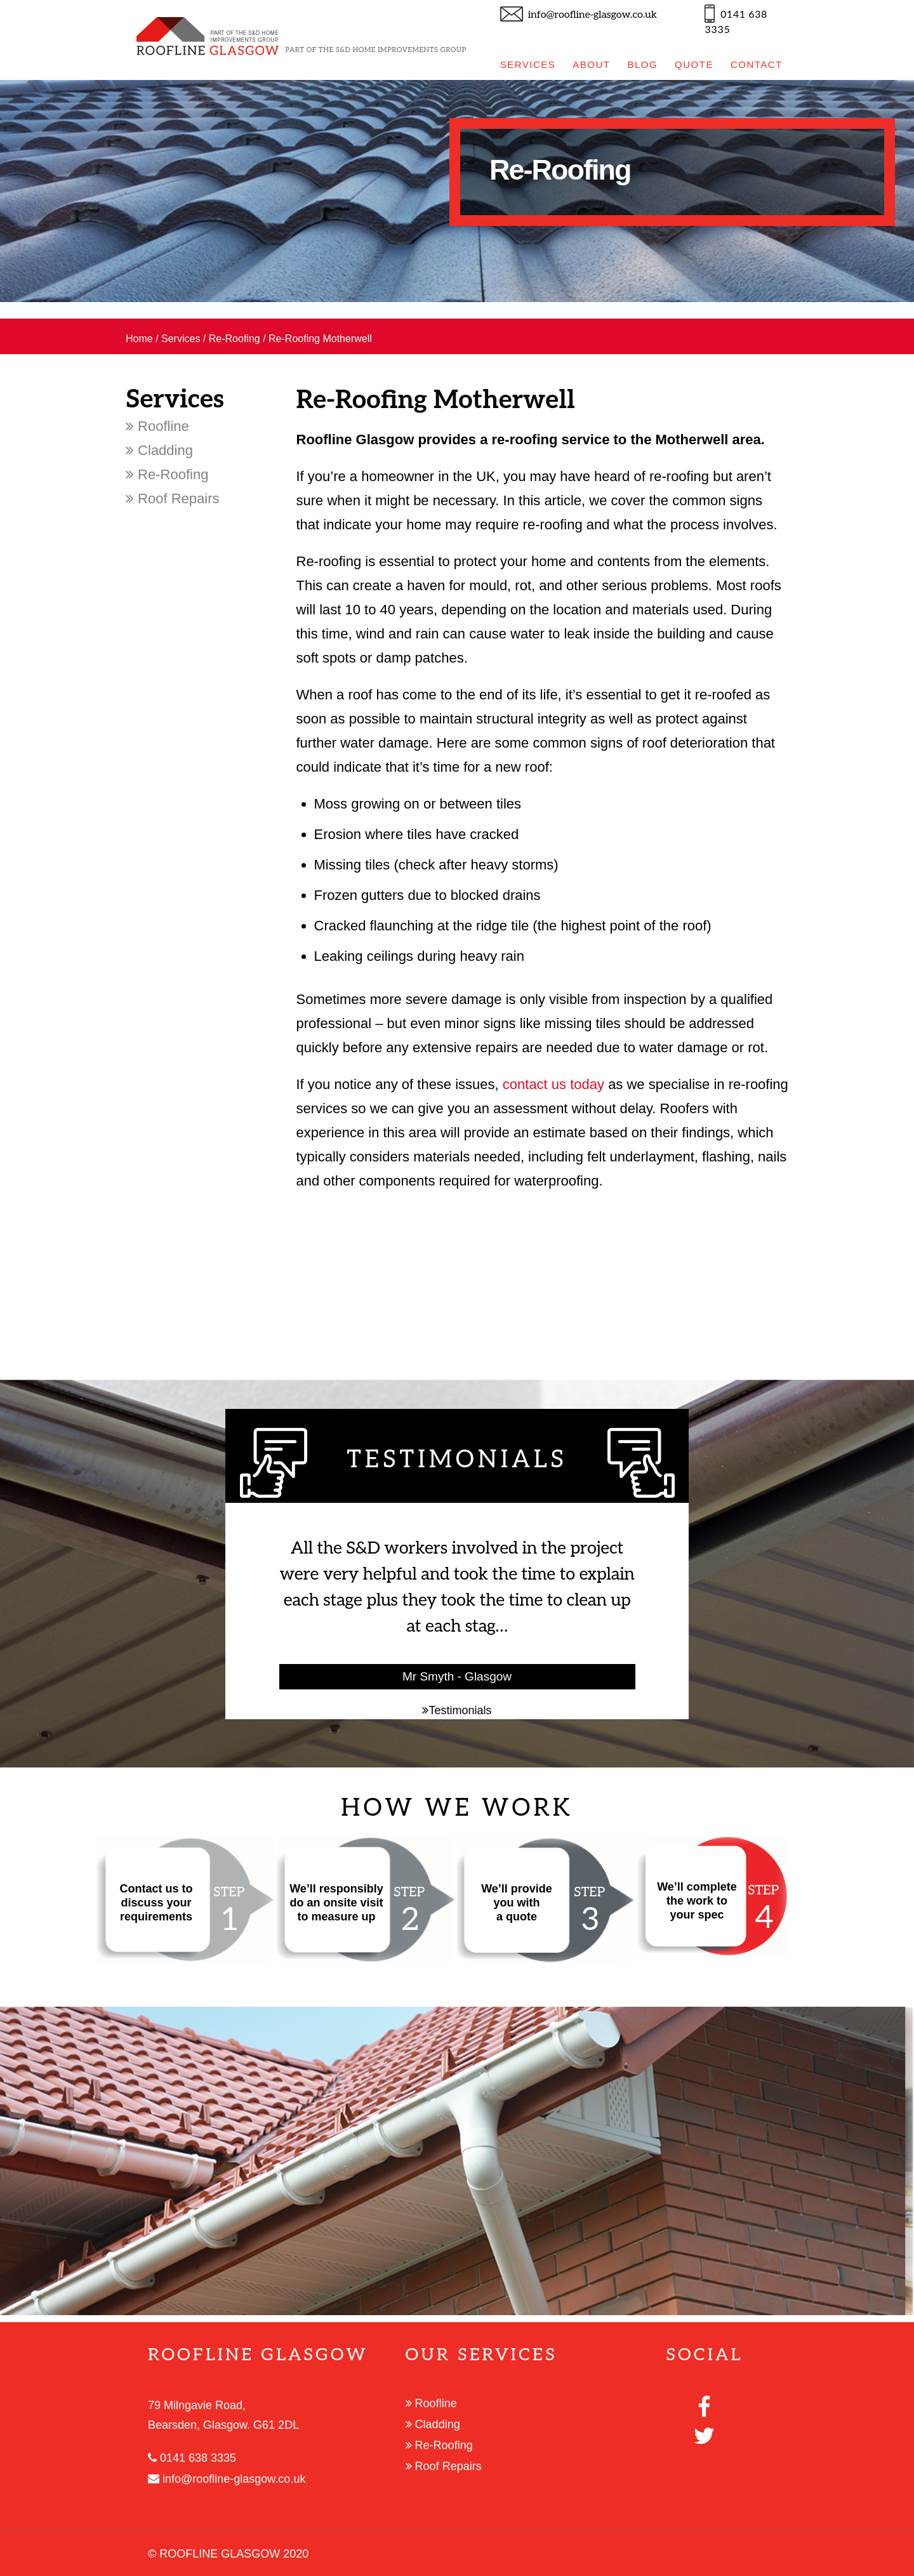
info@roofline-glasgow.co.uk (592, 15)
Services (180, 338)
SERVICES (528, 64)
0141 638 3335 (192, 2458)
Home (139, 338)
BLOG (642, 64)
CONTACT (757, 64)
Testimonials (456, 1710)
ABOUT (591, 64)
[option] (457, 191)
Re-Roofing (234, 338)
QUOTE (694, 64)
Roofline (157, 426)
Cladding (159, 450)
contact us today (553, 1084)
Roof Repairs (173, 498)
